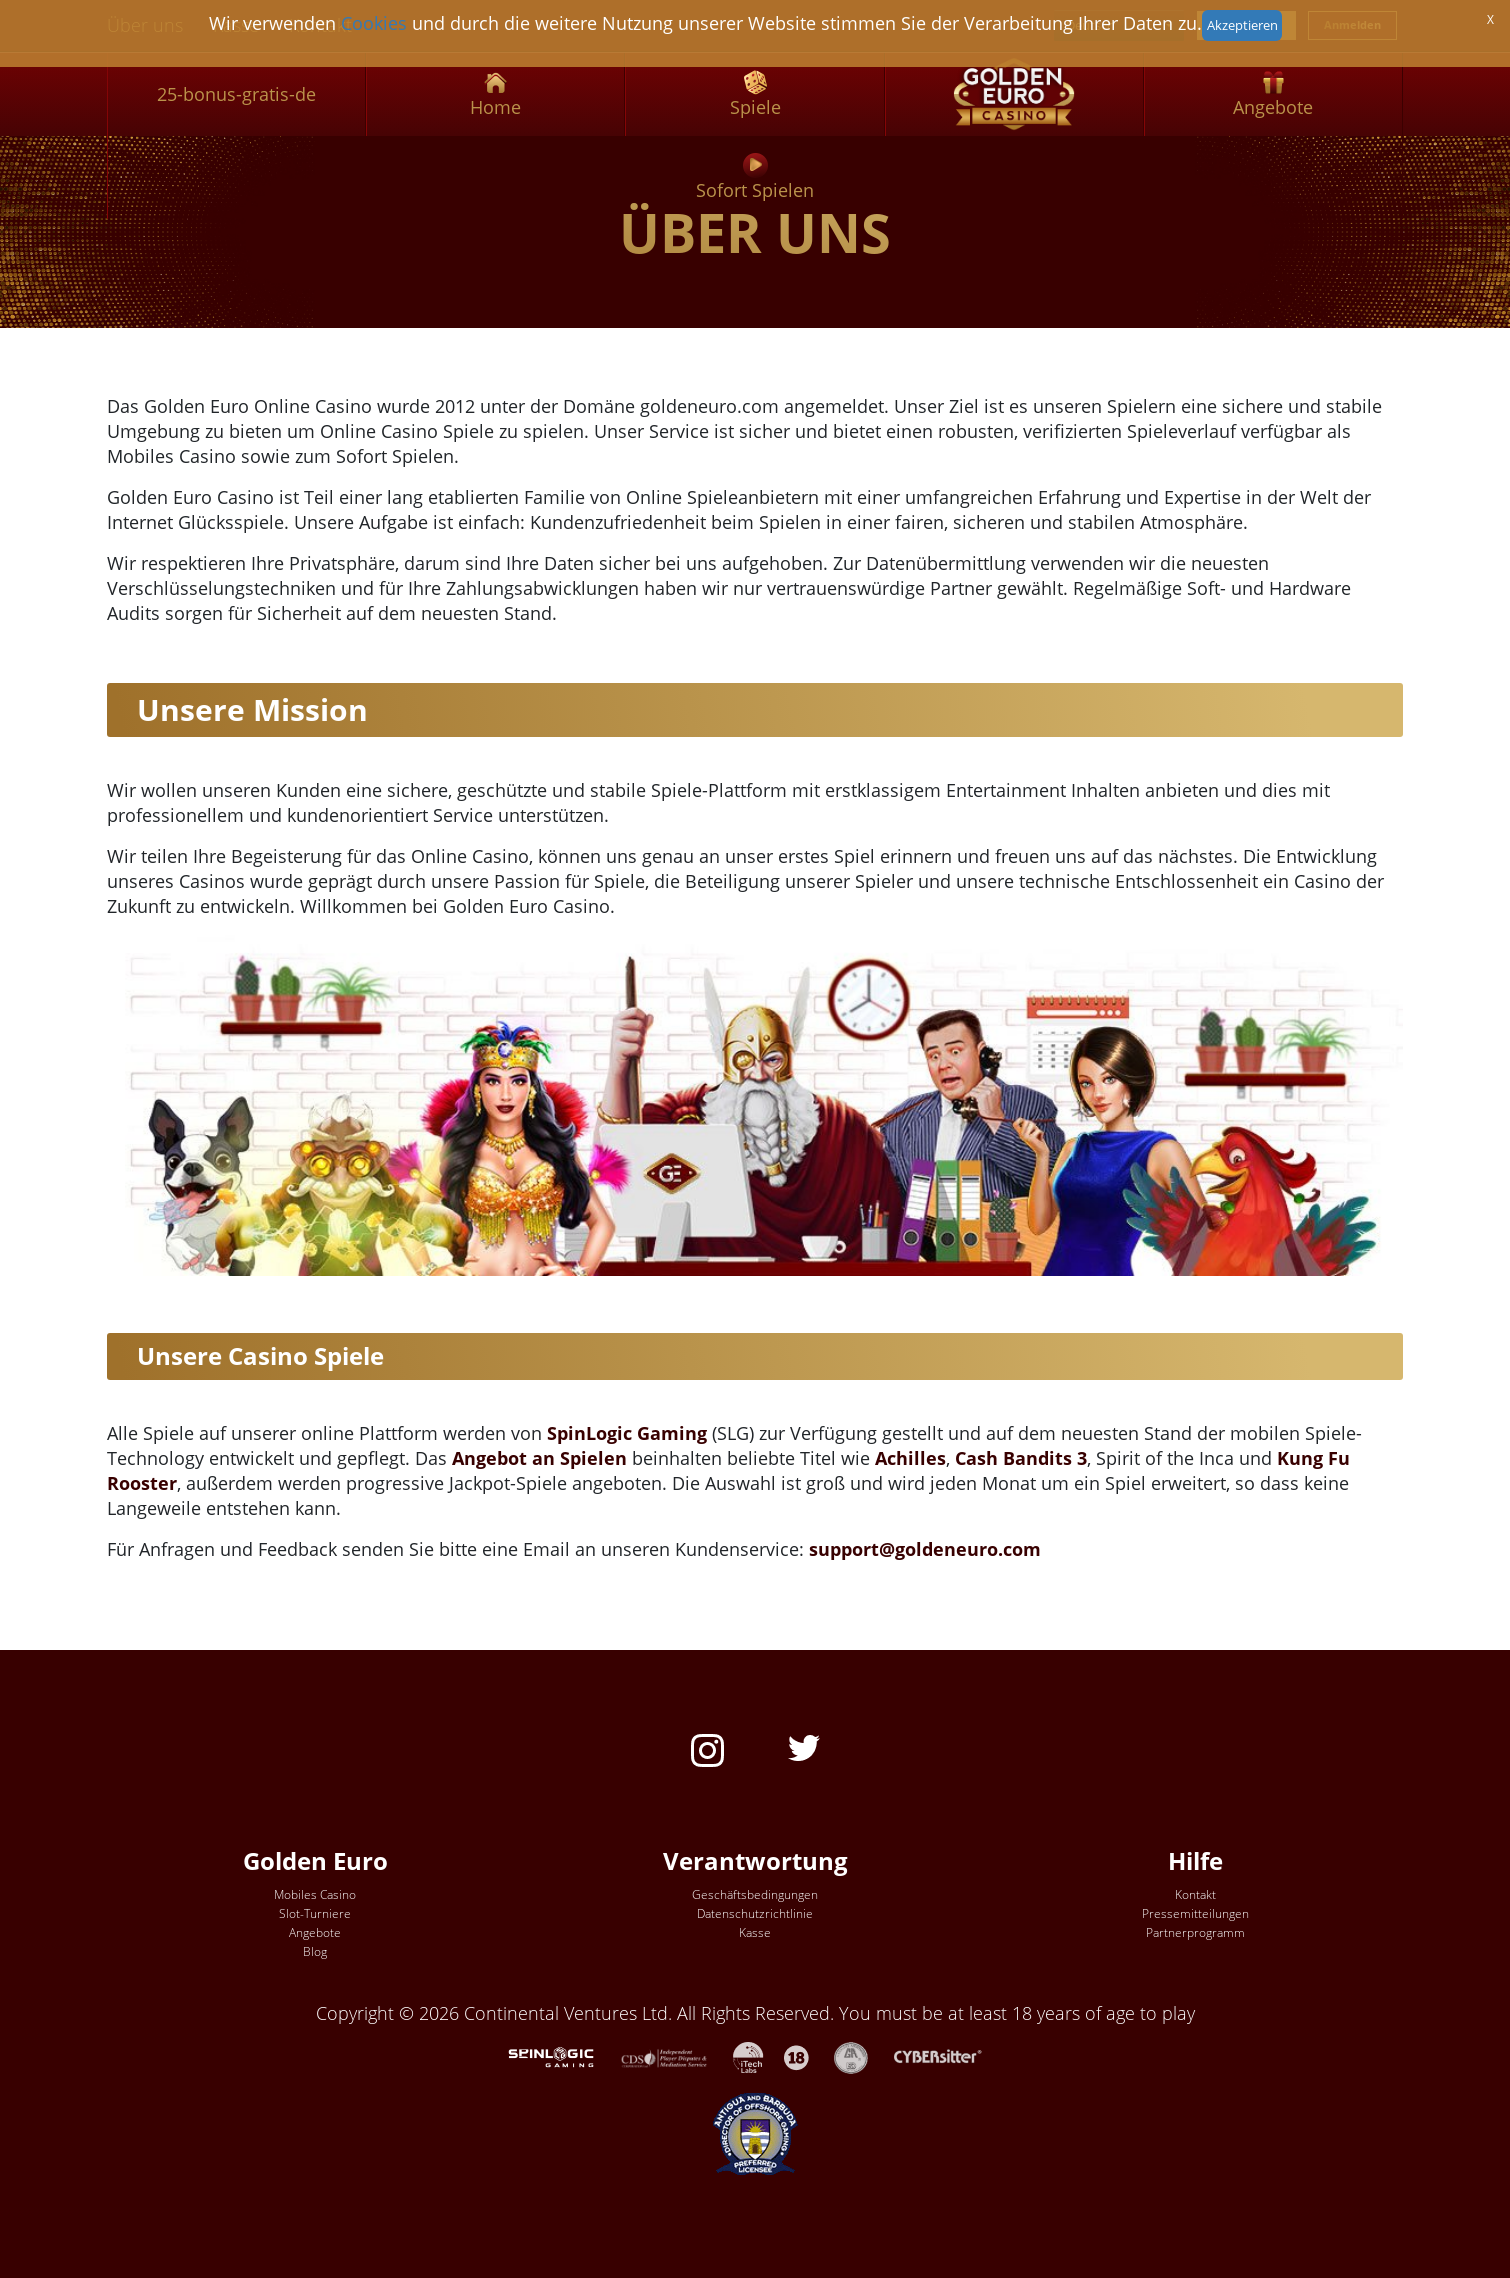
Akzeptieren (1242, 25)
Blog (315, 1951)
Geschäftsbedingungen (755, 1894)
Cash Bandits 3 (1021, 1458)
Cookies (374, 23)
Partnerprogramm (1195, 1932)
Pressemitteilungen (1195, 1913)
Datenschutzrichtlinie (755, 1913)
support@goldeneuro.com (925, 1549)
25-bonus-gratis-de (236, 94)
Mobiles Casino (315, 1894)
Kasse (755, 1932)
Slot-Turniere (315, 1913)
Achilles (910, 1458)
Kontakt (1195, 1894)
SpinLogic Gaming (627, 1433)
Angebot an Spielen (539, 1458)
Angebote (315, 1932)
